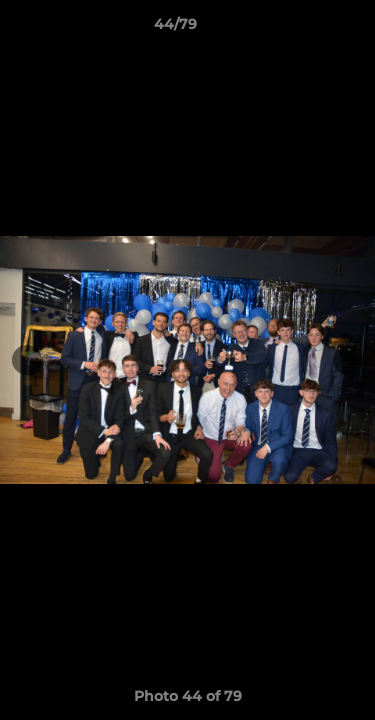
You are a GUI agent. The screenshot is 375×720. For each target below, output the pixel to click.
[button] (303, 29)
